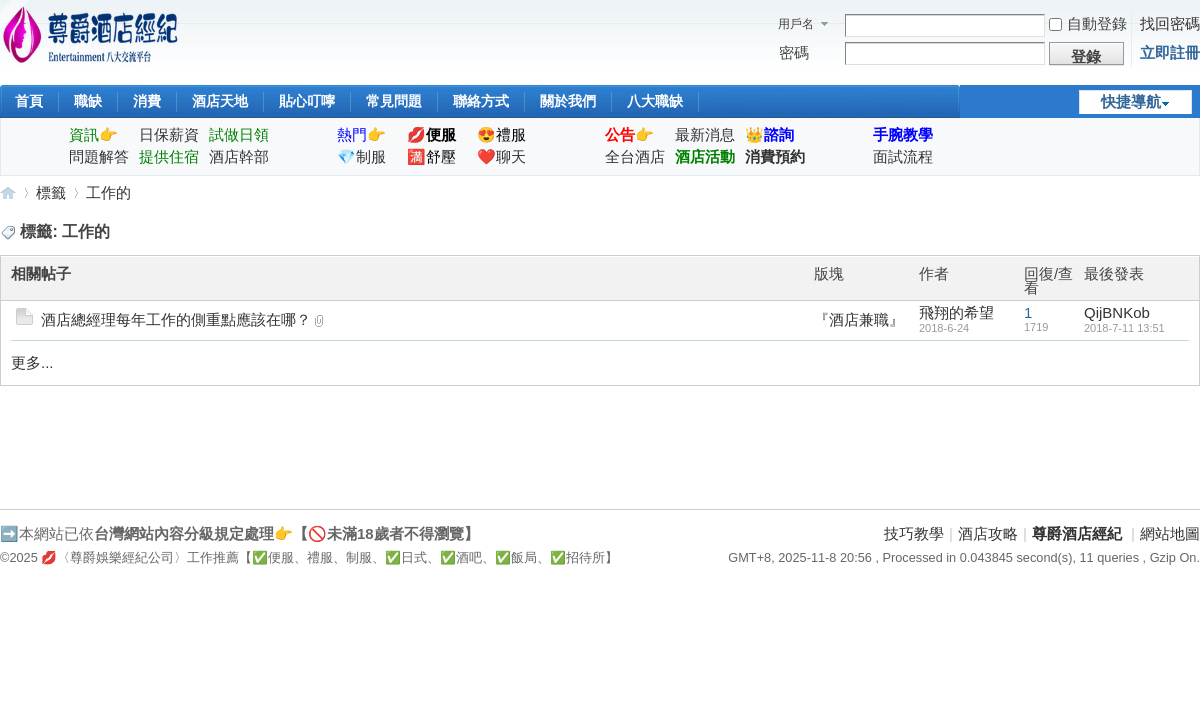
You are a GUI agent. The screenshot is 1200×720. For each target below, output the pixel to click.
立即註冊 (1170, 52)
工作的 (108, 192)
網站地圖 (1170, 533)
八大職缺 (655, 101)
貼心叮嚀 (307, 101)
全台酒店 (635, 156)
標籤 (51, 192)
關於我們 (568, 101)
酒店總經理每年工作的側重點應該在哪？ (176, 319)
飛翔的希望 (956, 312)
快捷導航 (1131, 101)
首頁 (29, 101)
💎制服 (361, 156)
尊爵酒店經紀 (8, 192)
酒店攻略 (988, 533)
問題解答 (99, 156)
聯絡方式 (481, 101)
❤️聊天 (501, 156)
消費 (147, 101)
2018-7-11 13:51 (1124, 328)
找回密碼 (1170, 23)
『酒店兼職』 (859, 319)
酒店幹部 (239, 156)
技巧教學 (914, 533)
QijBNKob (1117, 312)
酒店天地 (220, 101)
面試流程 (903, 156)
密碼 (794, 52)
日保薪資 (169, 134)
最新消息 (705, 134)
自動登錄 (1088, 23)
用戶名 (796, 24)
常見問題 (394, 101)
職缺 (88, 101)
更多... (32, 362)
